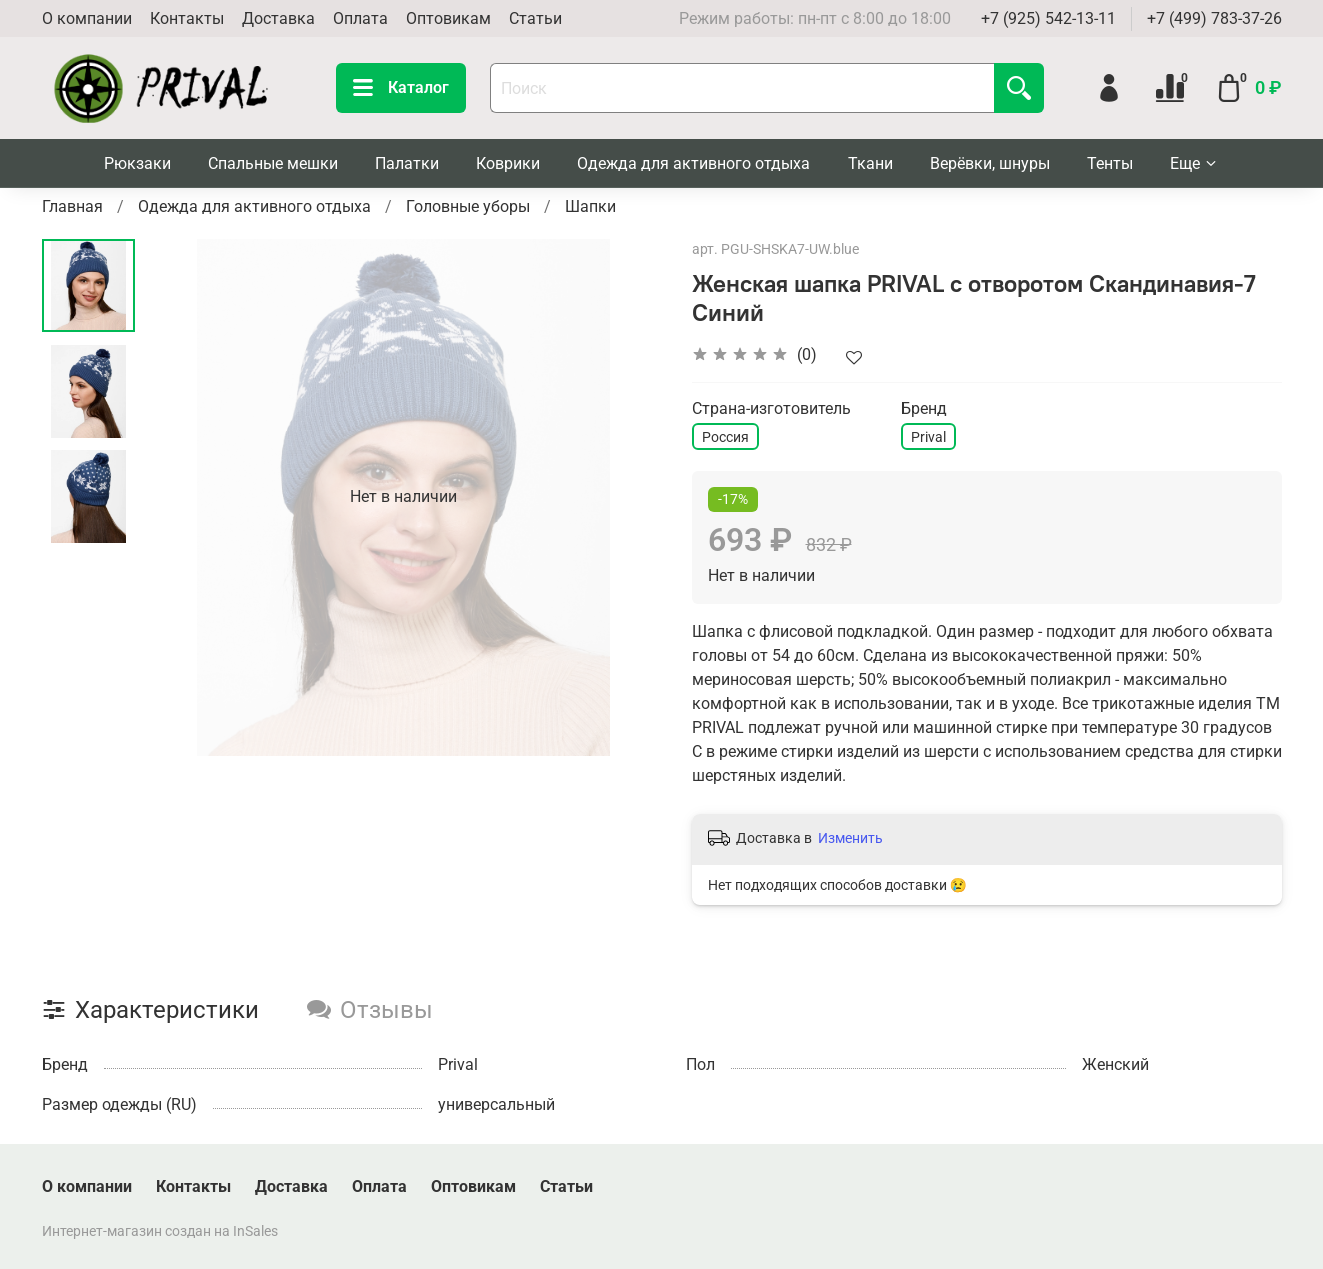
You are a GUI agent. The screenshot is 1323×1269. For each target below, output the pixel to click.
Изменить (850, 838)
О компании (87, 18)
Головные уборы (468, 206)
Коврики (508, 163)
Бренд (924, 408)
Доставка (278, 18)
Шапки (590, 206)
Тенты (1110, 163)
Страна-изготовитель (771, 408)
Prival (928, 437)
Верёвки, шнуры (990, 163)
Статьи (535, 18)
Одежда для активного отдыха (693, 163)
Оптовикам (448, 18)
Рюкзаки (137, 163)
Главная (72, 206)
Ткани (870, 163)
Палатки (407, 163)
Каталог (401, 88)
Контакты (187, 18)
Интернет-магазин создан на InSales (160, 1231)
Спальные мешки (273, 163)
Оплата (360, 18)
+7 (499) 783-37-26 (1214, 18)
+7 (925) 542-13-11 (1048, 18)
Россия (725, 437)
